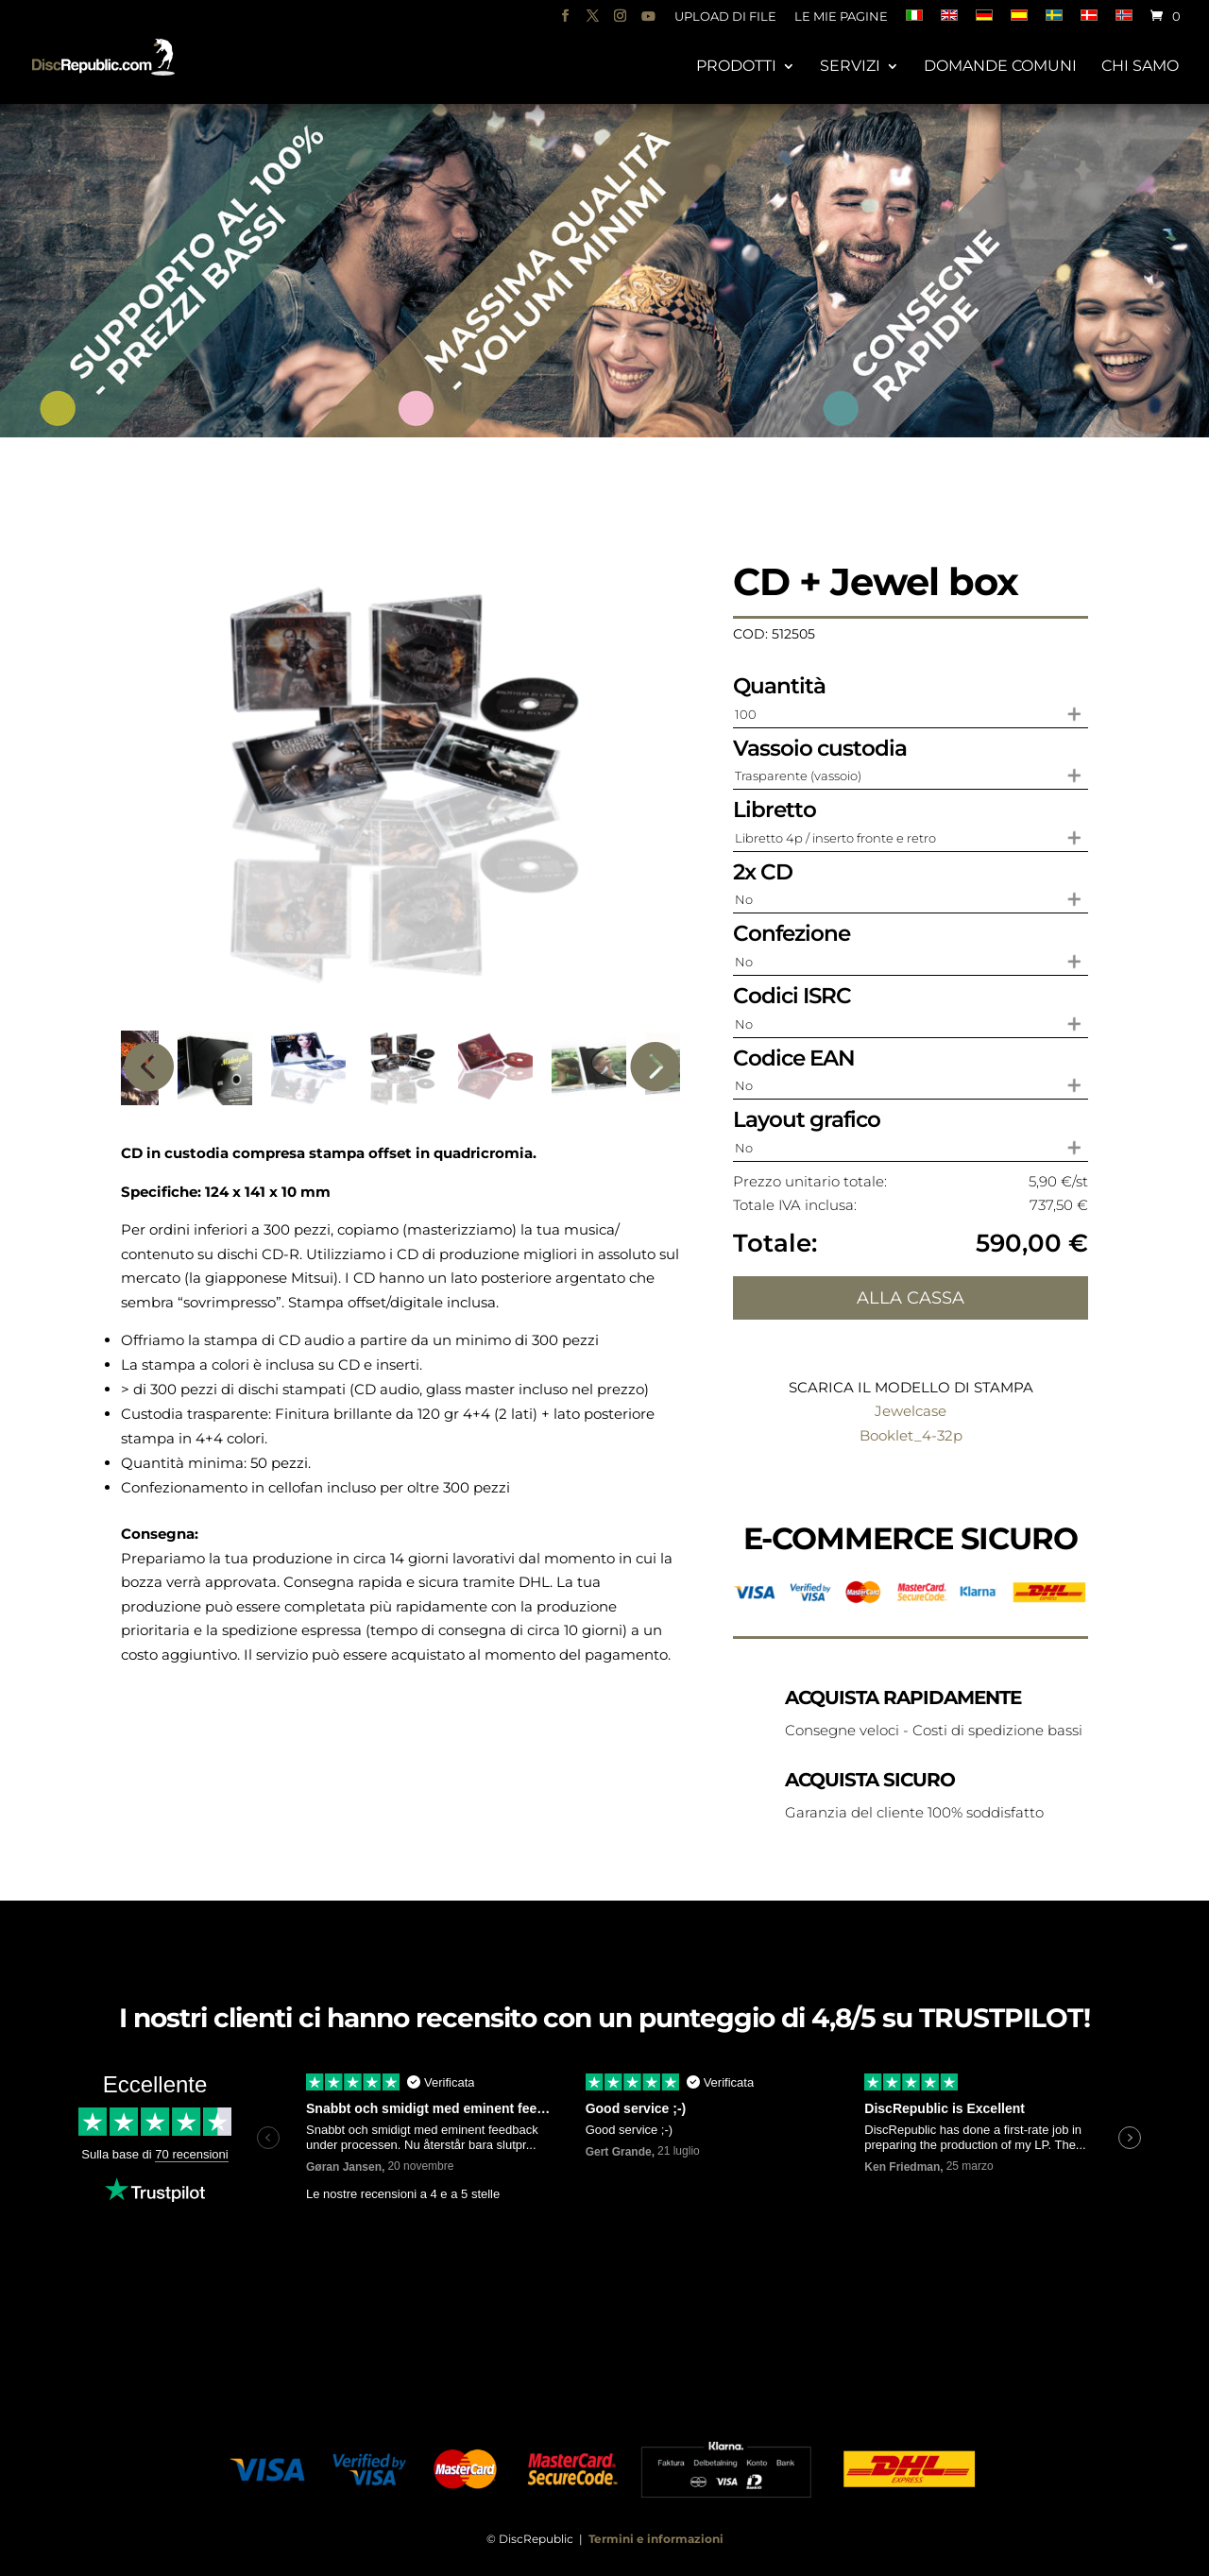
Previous (149, 1067)
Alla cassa (910, 1298)
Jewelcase (910, 1411)
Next (651, 1067)
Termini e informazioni (656, 2539)
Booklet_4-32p (911, 1435)
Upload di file (725, 17)
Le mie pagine (841, 17)
